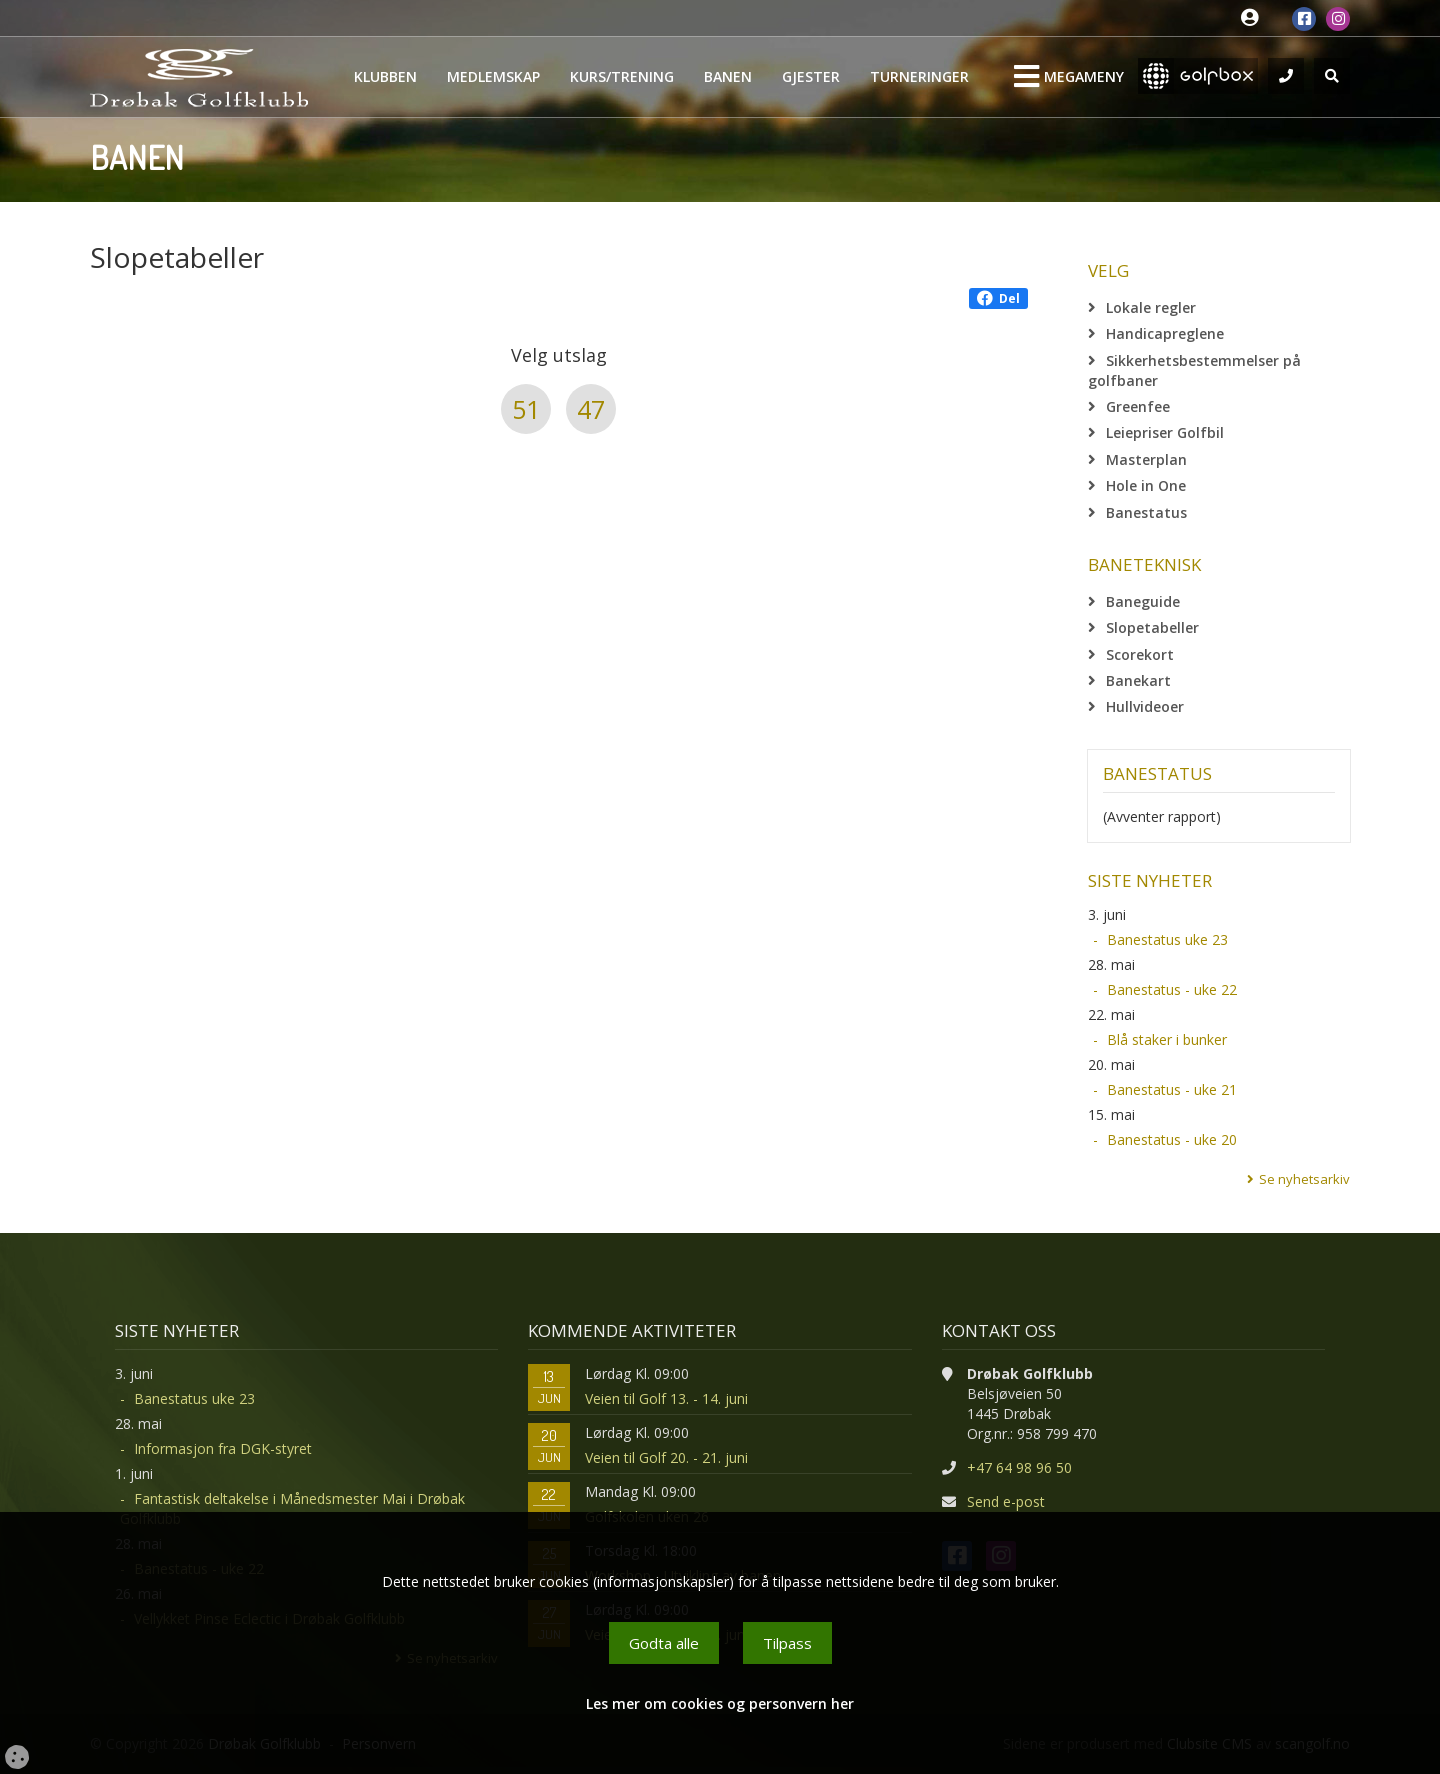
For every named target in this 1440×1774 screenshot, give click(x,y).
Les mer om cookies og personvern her (720, 1703)
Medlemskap (493, 76)
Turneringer (919, 76)
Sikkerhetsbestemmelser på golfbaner (1194, 370)
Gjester (811, 76)
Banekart (1138, 680)
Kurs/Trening (622, 76)
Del (998, 298)
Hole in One (1146, 485)
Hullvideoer (1145, 706)
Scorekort (1140, 654)
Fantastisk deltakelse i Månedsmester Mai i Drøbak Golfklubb (292, 1508)
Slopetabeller (1152, 627)
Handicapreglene (1165, 333)
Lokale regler (1151, 307)
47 (591, 409)
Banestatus (1146, 512)
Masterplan (1146, 459)
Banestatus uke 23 (1167, 939)
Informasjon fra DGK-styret (223, 1448)
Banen (728, 76)
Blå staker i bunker (1167, 1039)
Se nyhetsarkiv (1304, 1179)
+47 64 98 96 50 (1019, 1467)
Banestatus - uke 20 (1172, 1139)
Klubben (385, 76)
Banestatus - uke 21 (1172, 1089)
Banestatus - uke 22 (1172, 989)
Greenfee (1138, 406)
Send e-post (1006, 1501)
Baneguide (1143, 601)
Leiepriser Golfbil (1165, 432)
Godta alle (664, 1643)
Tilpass (787, 1643)
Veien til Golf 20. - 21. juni (666, 1457)
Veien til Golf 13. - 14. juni (666, 1398)
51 (526, 409)
